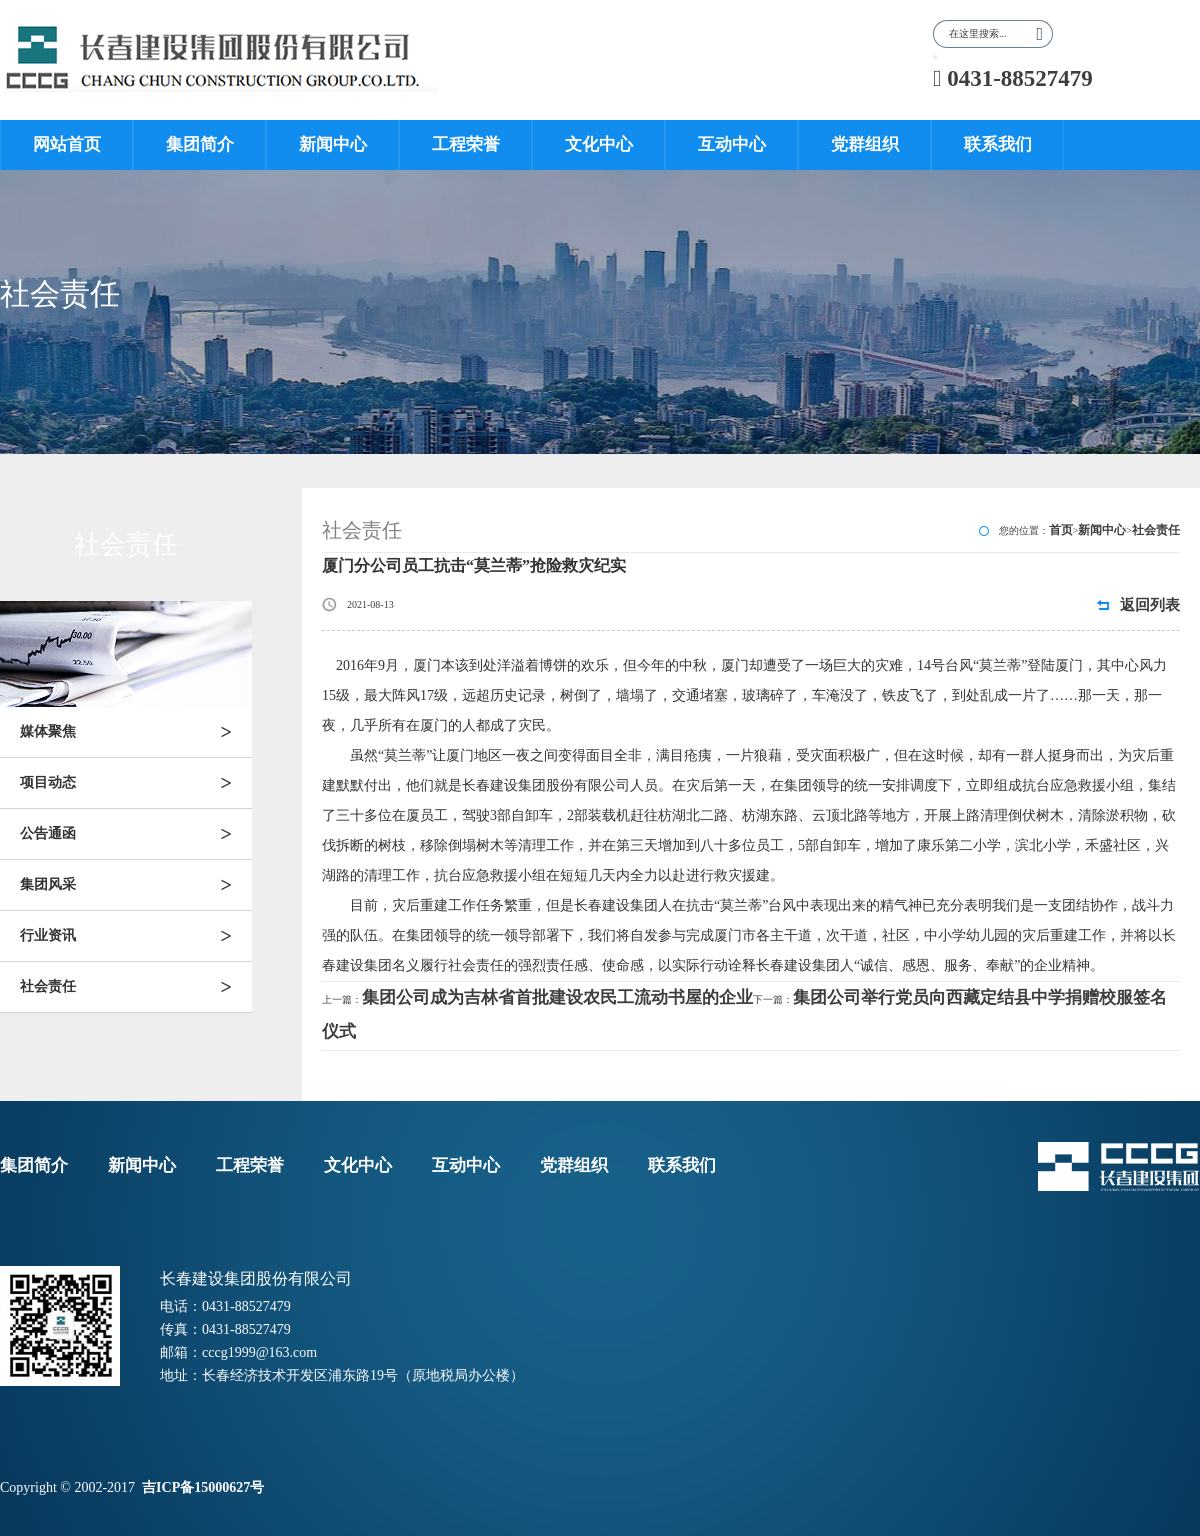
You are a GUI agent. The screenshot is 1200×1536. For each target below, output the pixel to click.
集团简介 (200, 144)
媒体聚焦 (136, 732)
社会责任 (136, 987)
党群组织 (865, 144)
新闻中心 (333, 144)
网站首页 (67, 144)
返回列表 (1150, 605)
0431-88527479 (1013, 78)
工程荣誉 (466, 144)
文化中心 (599, 144)
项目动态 (136, 783)
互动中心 (732, 144)
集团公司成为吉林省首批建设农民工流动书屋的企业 (557, 997)
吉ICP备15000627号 (205, 1487)
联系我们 (998, 144)
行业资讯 (136, 936)
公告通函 (136, 834)
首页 (1061, 530)
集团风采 (136, 885)
